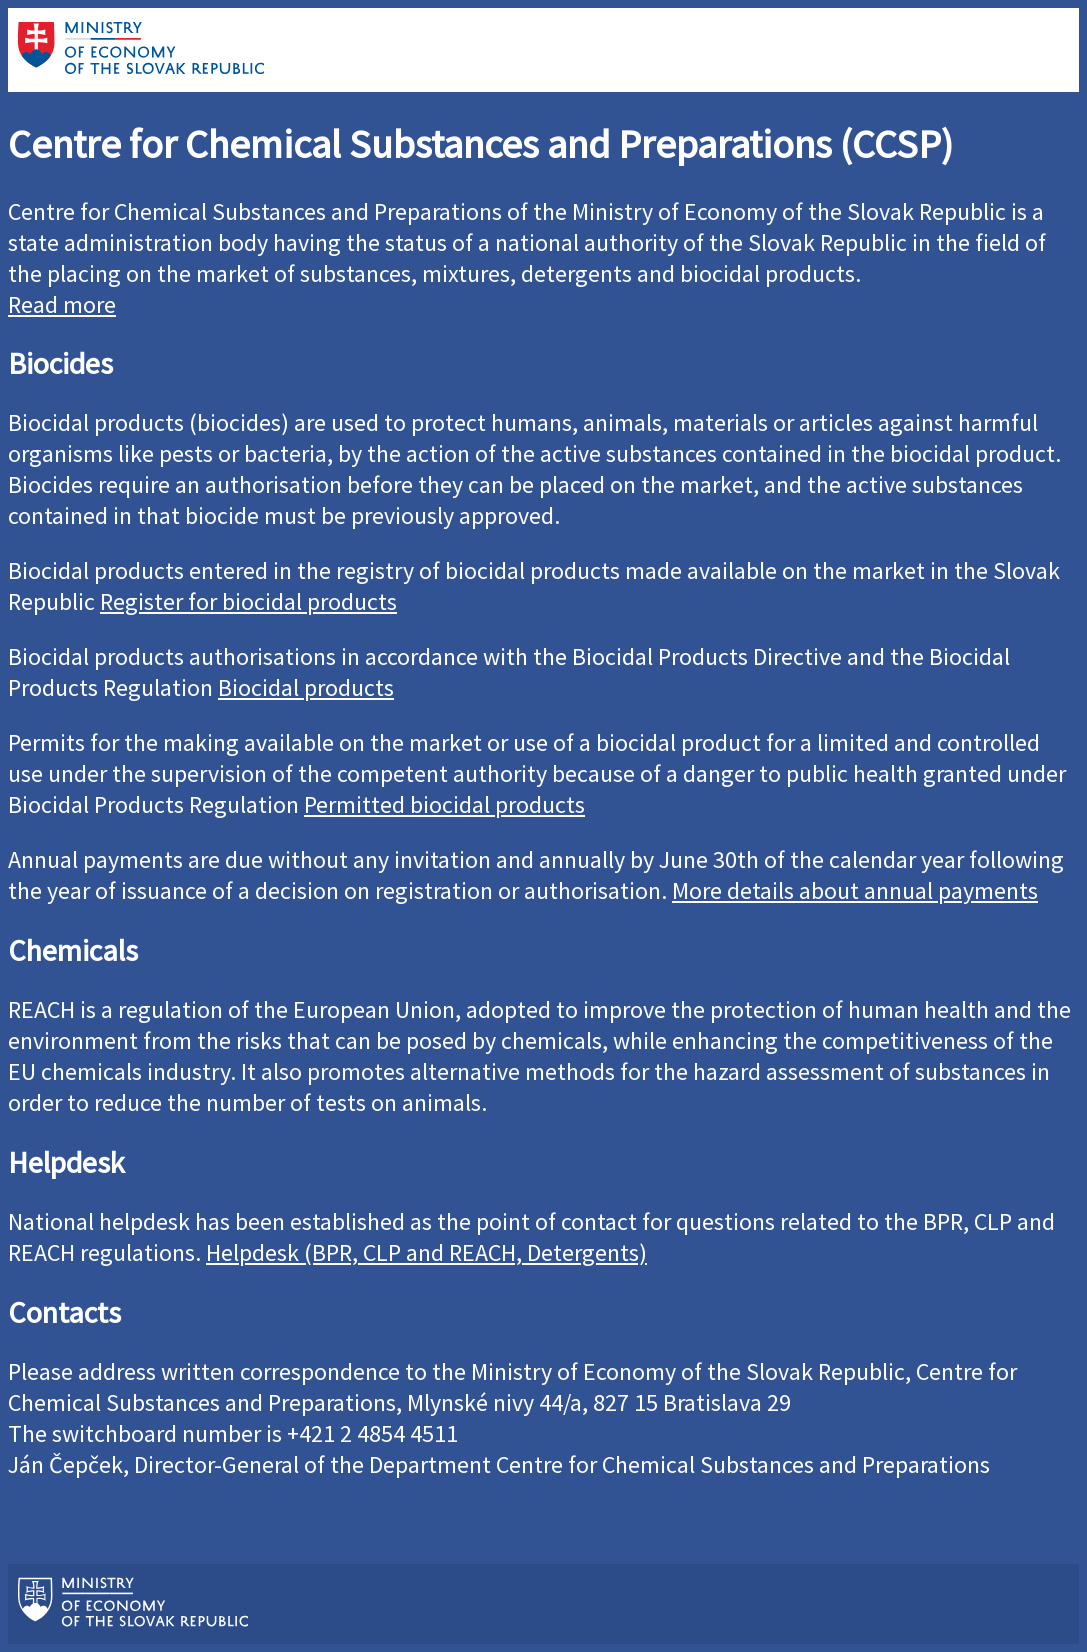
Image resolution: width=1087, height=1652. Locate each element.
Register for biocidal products (248, 601)
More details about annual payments (855, 890)
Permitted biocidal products (444, 804)
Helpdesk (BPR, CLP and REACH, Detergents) (426, 1252)
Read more (62, 304)
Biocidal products (306, 687)
